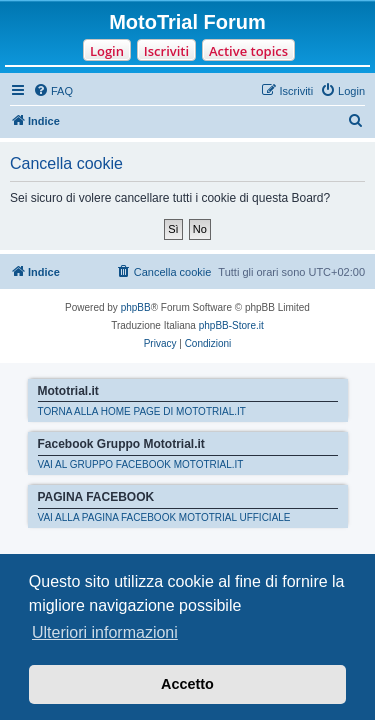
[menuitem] (53, 91)
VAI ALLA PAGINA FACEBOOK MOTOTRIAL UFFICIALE (164, 517)
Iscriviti (166, 51)
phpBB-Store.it (231, 325)
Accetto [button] (187, 684)
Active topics (248, 51)
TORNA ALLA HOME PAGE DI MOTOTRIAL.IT (142, 411)
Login (107, 51)
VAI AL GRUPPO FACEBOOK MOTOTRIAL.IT (141, 464)
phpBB (136, 307)
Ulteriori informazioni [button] (105, 632)
